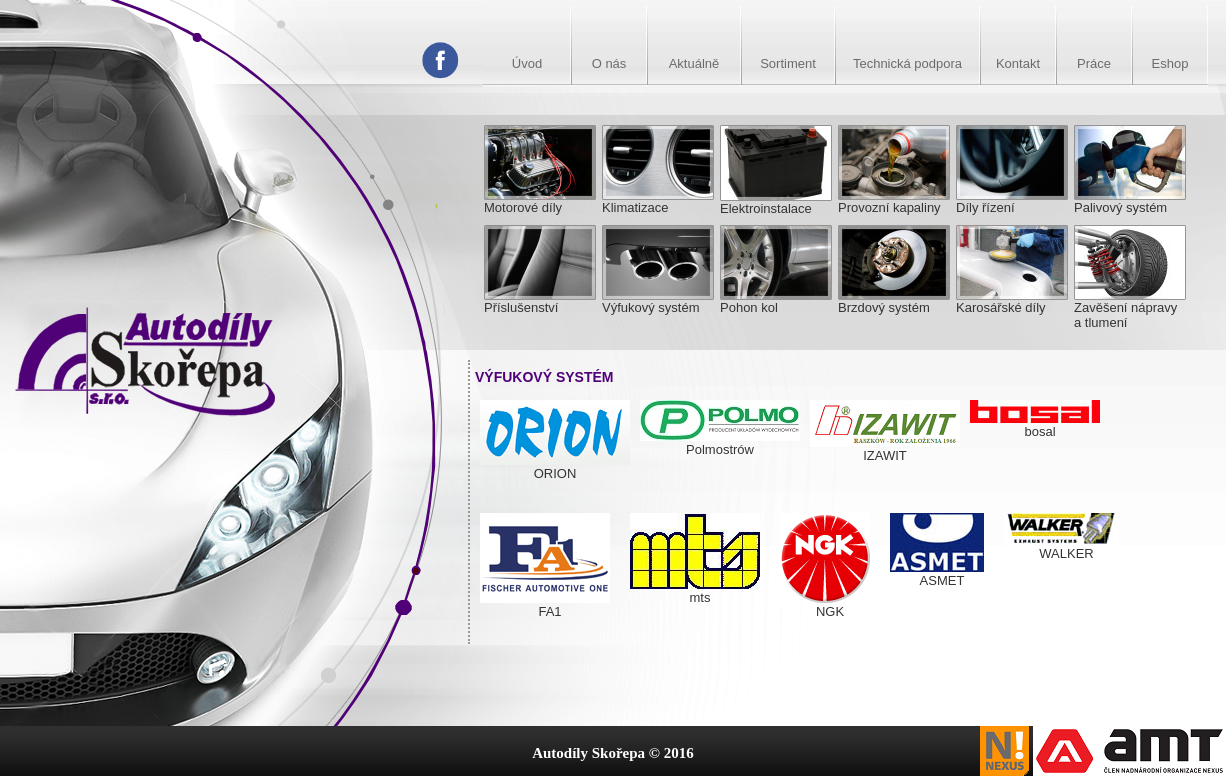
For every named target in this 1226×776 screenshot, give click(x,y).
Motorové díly (540, 200)
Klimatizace (658, 200)
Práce (1094, 63)
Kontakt (1018, 63)
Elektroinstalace (776, 201)
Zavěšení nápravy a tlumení (1130, 308)
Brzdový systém (894, 300)
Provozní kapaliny (894, 200)
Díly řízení (1012, 200)
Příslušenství (540, 300)
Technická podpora (907, 63)
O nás (609, 63)
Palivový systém (1130, 200)
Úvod (527, 63)
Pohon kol (776, 300)
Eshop (1170, 63)
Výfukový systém (658, 300)
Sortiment (788, 63)
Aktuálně (694, 63)
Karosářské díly (1012, 300)
